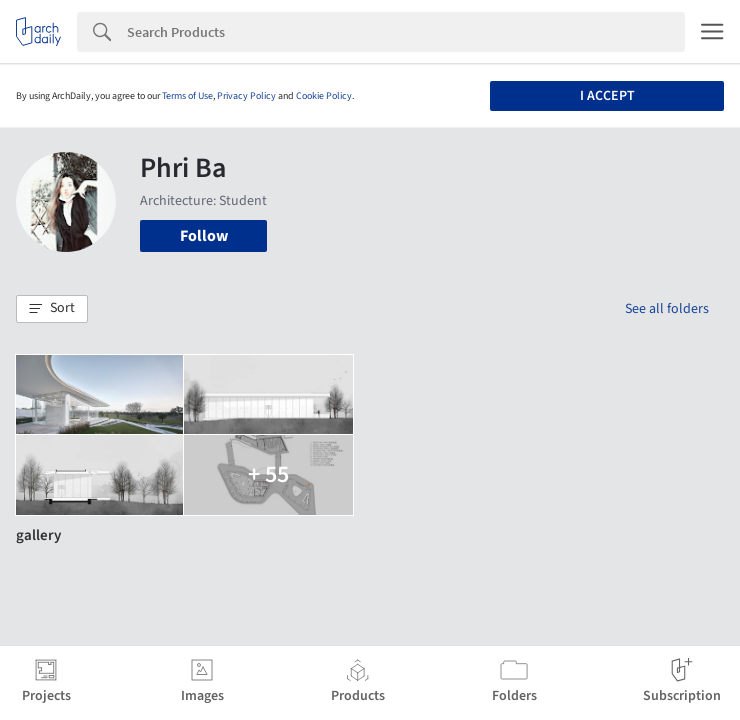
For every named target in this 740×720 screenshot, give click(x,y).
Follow (204, 236)
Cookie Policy (324, 96)
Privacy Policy (246, 96)
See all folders (667, 309)
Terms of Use (187, 96)
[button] (52, 309)
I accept (607, 96)
